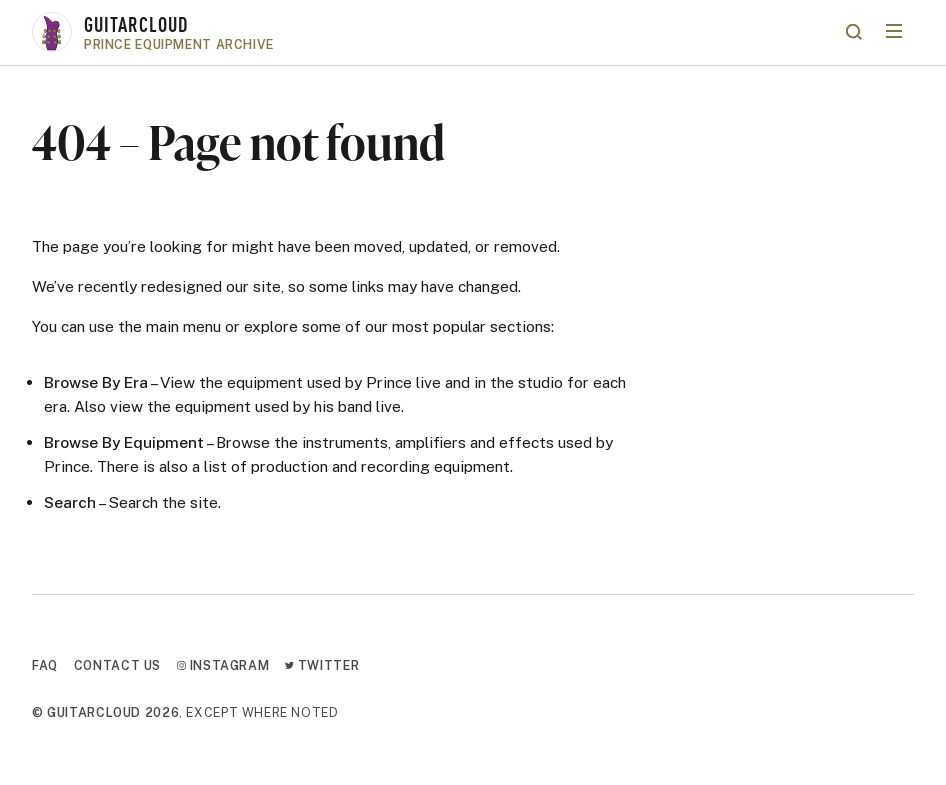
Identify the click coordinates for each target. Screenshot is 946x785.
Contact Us (117, 665)
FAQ (45, 665)
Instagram (223, 665)
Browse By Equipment (124, 442)
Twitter (322, 665)
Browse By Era (96, 382)
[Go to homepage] (433, 32)
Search (70, 502)
